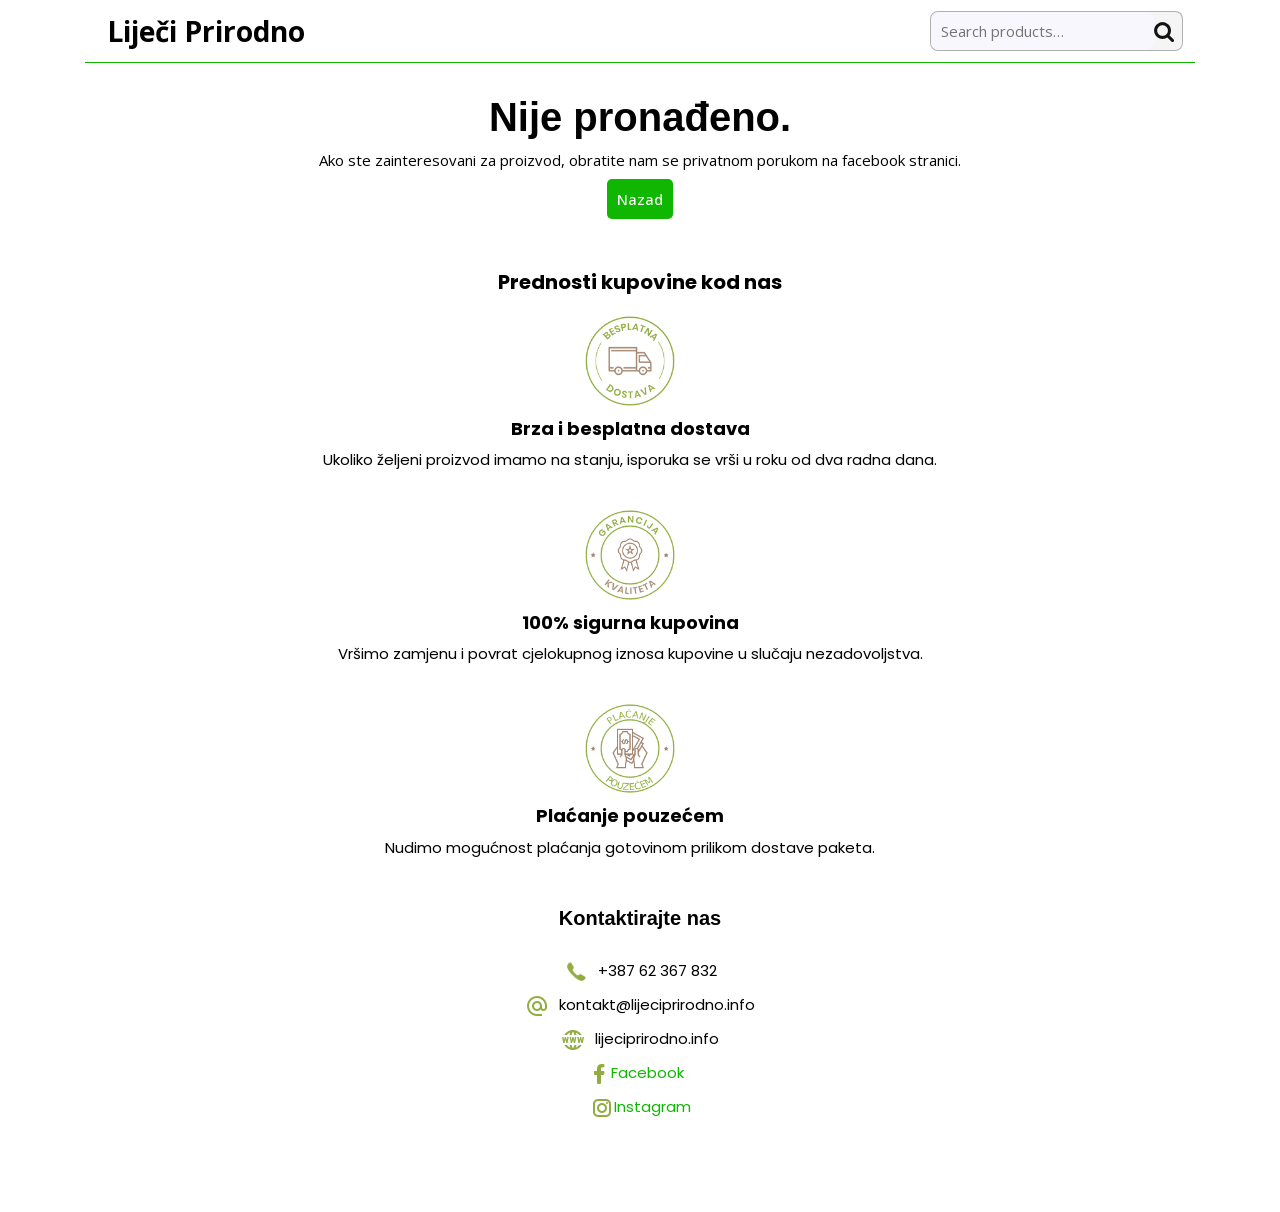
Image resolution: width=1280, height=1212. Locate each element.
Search (1168, 31)
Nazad (645, 198)
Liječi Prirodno (206, 31)
